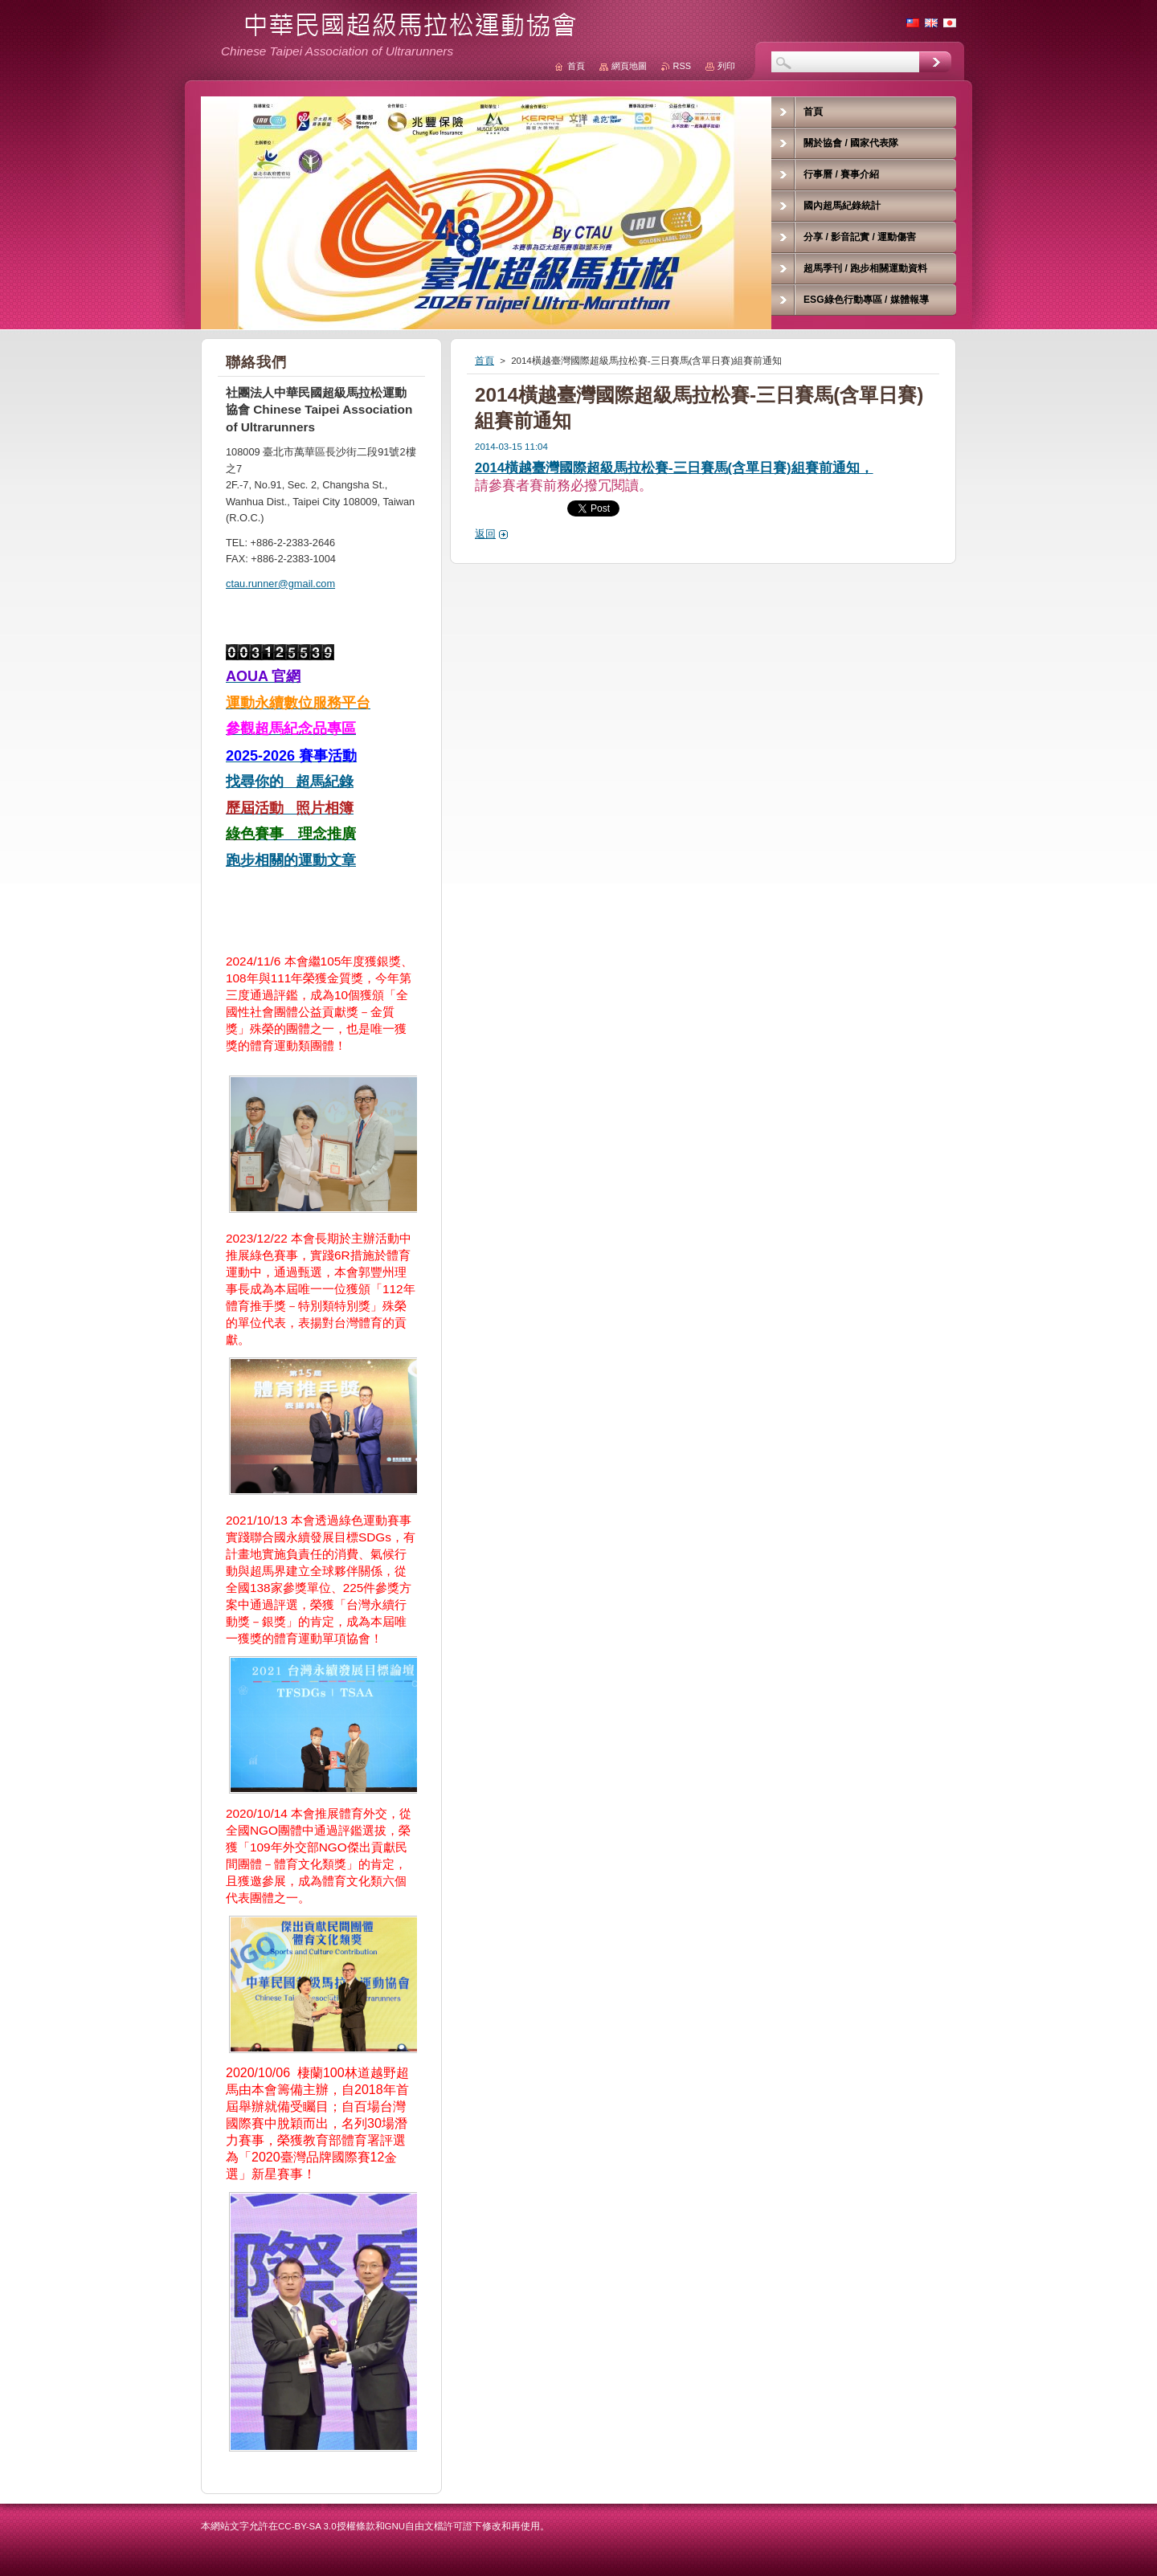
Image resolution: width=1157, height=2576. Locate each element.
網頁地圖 (629, 66)
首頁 (484, 360)
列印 (726, 66)
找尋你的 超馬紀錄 (290, 782)
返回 (485, 534)
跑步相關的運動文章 (291, 860)
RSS (682, 66)
